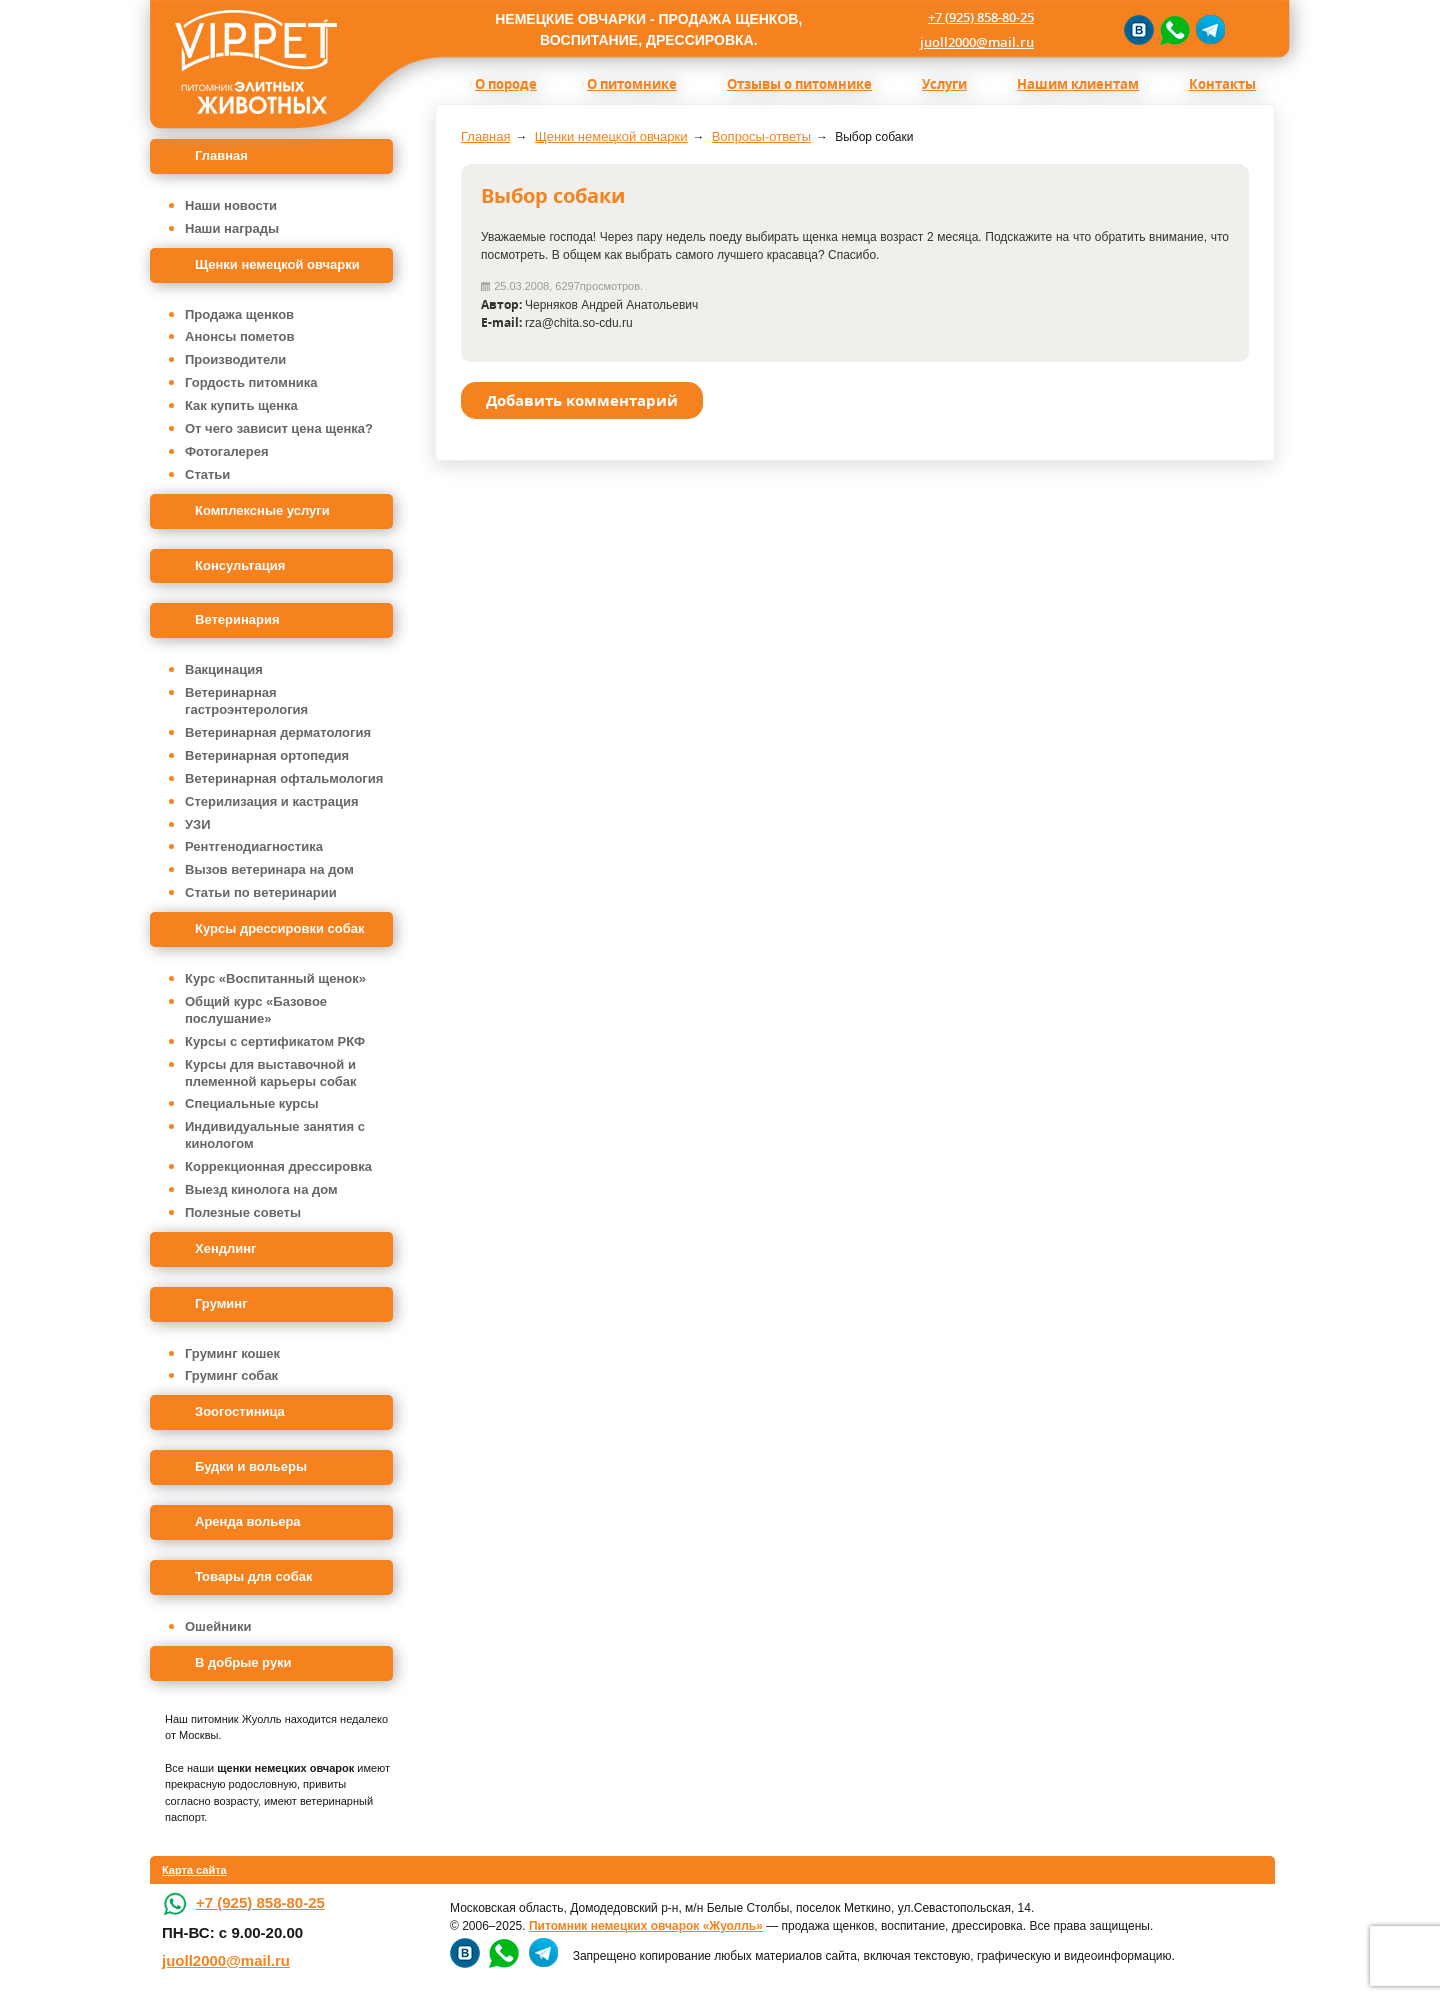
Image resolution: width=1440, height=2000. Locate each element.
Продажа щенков (239, 314)
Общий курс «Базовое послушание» (256, 1010)
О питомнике (632, 84)
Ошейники (218, 1626)
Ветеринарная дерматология (278, 732)
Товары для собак (253, 1576)
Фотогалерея (227, 451)
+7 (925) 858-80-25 (981, 17)
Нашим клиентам (1078, 84)
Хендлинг (226, 1248)
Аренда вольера (248, 1521)
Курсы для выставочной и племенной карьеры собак (271, 1073)
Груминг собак (231, 1375)
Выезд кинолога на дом (261, 1189)
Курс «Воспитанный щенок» (275, 978)
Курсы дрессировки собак (280, 928)
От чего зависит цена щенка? (279, 428)
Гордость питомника (251, 382)
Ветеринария (237, 619)
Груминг (221, 1303)
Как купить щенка (241, 405)
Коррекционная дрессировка (278, 1166)
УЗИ (198, 824)
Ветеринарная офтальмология (284, 778)
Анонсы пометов (239, 336)
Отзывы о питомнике (799, 84)
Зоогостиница (240, 1411)
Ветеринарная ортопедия (267, 755)
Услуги (944, 84)
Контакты (1222, 84)
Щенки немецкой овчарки (277, 264)
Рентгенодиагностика (254, 846)
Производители (235, 359)
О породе (506, 84)
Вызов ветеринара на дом (269, 869)
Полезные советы (243, 1212)
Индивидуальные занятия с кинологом (275, 1135)
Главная (221, 155)
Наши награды (232, 228)
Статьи (207, 474)
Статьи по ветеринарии (261, 892)
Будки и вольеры (251, 1466)
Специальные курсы (252, 1103)
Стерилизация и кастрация (272, 801)
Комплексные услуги (262, 510)
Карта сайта (194, 1870)
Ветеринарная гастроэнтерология (246, 701)
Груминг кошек (232, 1353)
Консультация (240, 565)
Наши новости (231, 205)
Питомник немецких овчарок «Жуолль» (646, 1926)
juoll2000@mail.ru (977, 42)
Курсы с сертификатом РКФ (275, 1041)
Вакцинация (224, 669)
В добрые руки (243, 1662)
